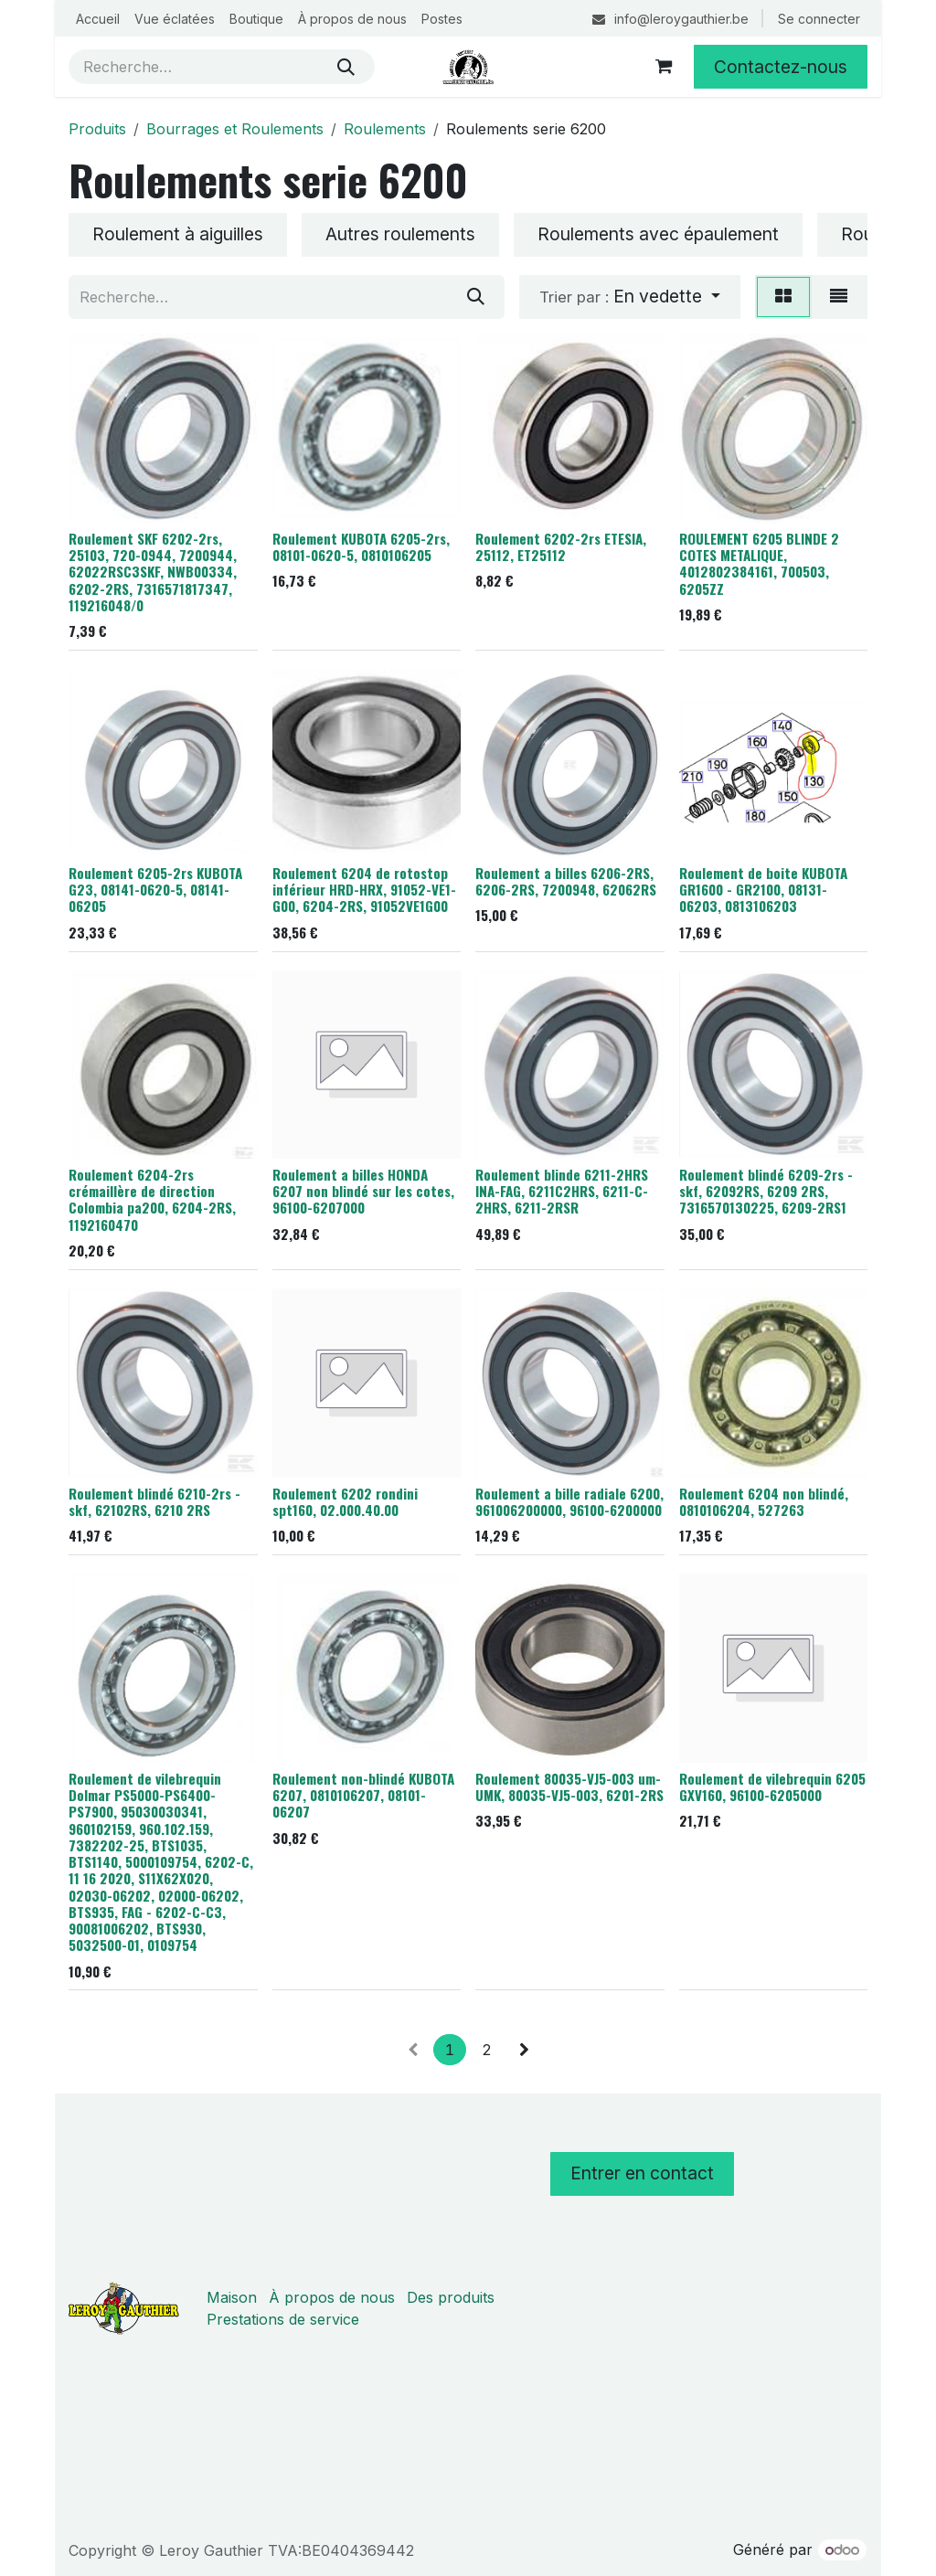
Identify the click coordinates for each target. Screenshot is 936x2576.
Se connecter (819, 19)
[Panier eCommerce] (663, 67)
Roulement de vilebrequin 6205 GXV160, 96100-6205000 (772, 1785)
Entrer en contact (642, 2173)
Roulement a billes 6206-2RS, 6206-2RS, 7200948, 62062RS (565, 881)
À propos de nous (332, 2297)
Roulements (385, 129)
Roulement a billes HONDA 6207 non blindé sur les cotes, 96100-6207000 (363, 1190)
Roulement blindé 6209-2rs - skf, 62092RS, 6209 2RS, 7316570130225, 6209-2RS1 (766, 1190)
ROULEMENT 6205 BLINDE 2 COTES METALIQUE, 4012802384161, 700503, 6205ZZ (759, 562)
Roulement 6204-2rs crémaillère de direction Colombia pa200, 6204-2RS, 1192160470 (152, 1199)
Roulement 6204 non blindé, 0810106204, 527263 (763, 1500)
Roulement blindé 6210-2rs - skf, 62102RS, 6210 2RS (154, 1500)
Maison (232, 2297)
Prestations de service (283, 2319)
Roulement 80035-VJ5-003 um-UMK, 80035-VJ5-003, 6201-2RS (569, 1785)
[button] (629, 297)
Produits (97, 129)
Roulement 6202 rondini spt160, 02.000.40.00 (345, 1500)
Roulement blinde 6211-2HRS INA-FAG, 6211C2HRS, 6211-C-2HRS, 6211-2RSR (561, 1190)
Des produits (451, 2297)
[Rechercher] (346, 66)
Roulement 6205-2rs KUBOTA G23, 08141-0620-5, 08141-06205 (155, 889)
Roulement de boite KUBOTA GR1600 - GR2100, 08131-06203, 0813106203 (763, 889)
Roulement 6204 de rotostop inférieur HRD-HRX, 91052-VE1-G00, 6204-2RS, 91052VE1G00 (364, 889)
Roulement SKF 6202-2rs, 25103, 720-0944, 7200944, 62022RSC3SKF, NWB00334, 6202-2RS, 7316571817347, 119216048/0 (153, 570)
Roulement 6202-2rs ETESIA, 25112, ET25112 (560, 545)
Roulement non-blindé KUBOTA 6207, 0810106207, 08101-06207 (363, 1793)
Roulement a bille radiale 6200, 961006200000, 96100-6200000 (569, 1500)
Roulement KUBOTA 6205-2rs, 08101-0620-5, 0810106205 (361, 545)
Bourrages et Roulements (235, 129)
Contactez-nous (780, 67)
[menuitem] (98, 19)
